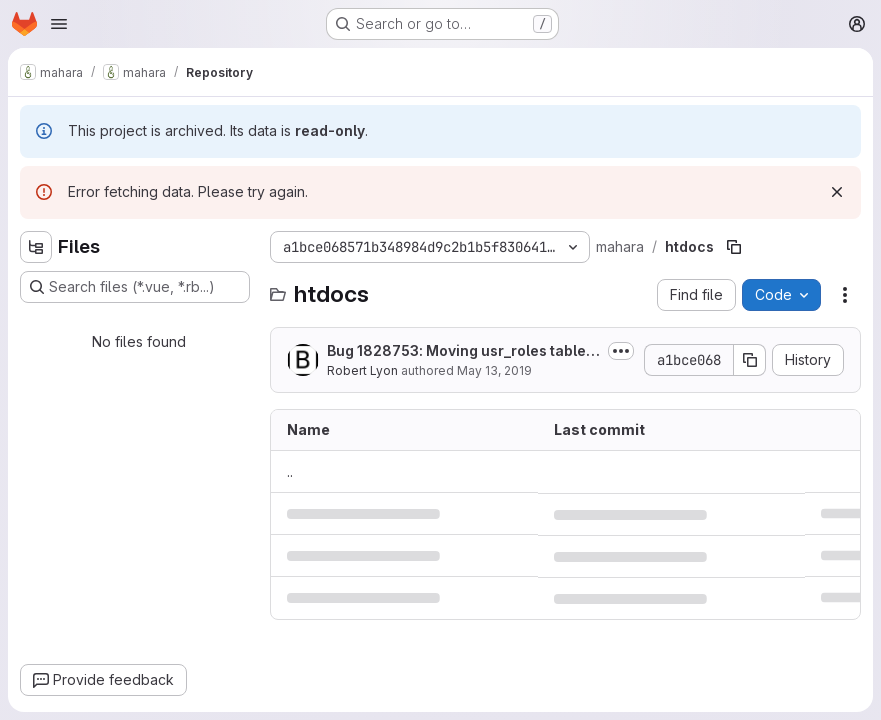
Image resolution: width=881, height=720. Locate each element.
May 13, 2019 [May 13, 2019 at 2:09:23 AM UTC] (494, 370)
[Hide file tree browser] (36, 247)
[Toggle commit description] (621, 351)
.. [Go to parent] (290, 471)
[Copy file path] (734, 247)
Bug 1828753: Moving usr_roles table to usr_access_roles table (460, 351)
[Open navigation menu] (59, 24)
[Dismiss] (837, 192)
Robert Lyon (362, 370)
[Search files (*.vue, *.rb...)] (135, 287)
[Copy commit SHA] (750, 360)
